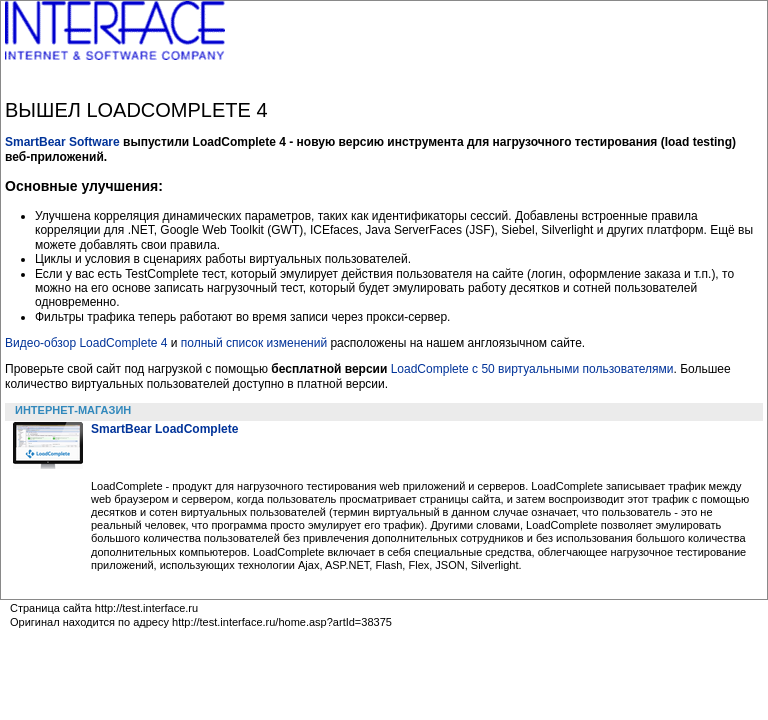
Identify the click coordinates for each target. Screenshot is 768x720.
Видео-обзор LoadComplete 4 (86, 343)
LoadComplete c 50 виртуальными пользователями (532, 369)
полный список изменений (254, 343)
